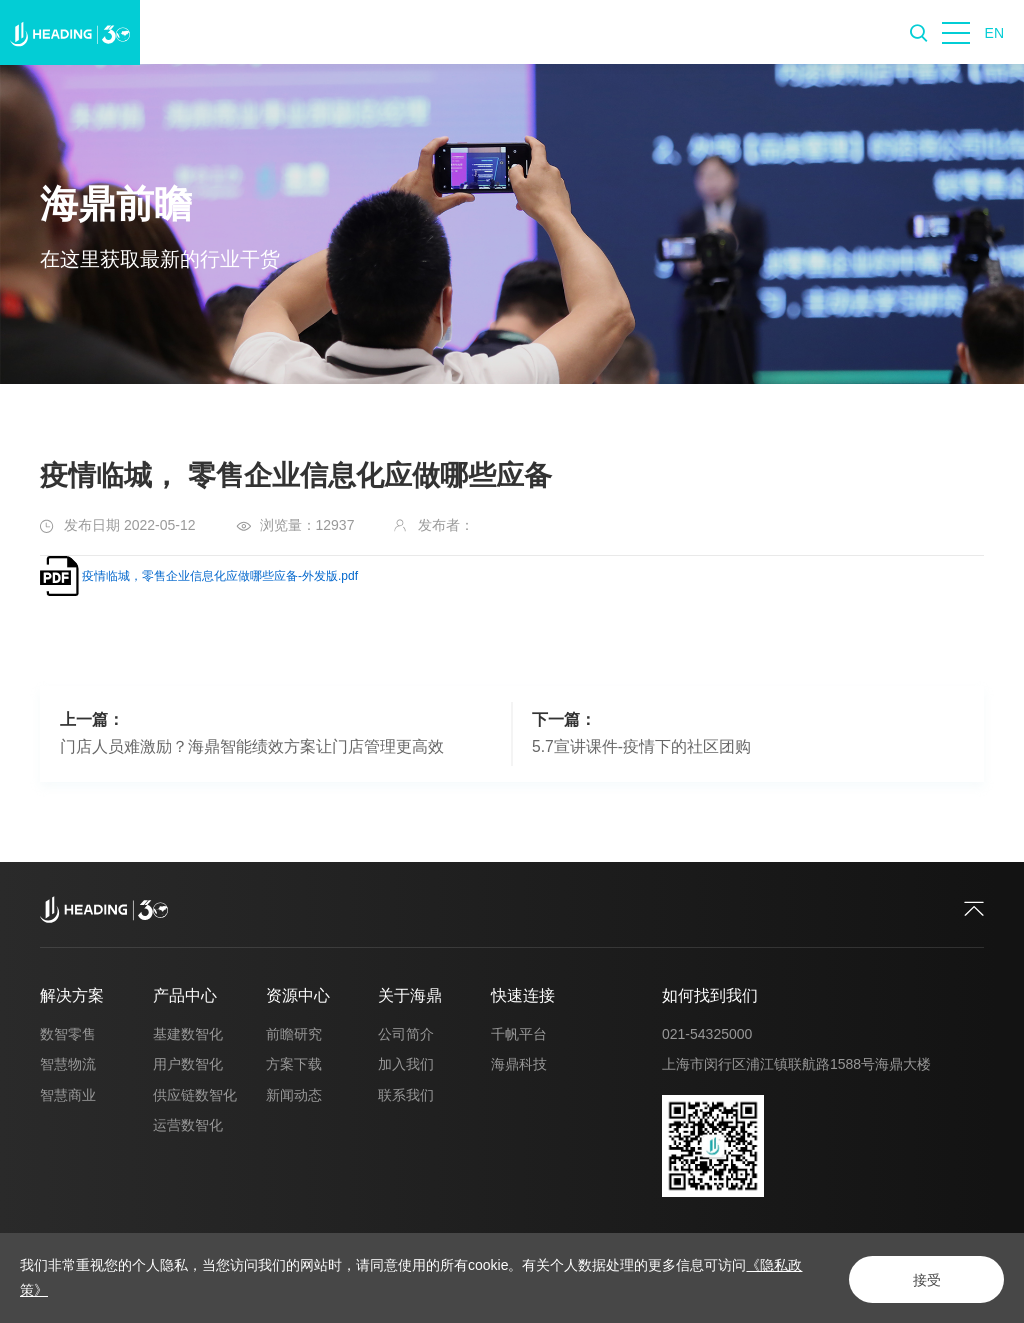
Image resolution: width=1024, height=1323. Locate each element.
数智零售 (68, 1034)
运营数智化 (188, 1125)
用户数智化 (188, 1064)
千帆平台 (519, 1034)
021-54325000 (707, 1034)
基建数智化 (188, 1034)
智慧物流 (68, 1064)
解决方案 (72, 995)
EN (994, 33)
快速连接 (523, 995)
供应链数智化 (195, 1095)
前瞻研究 (294, 1034)
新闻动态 (294, 1095)
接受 (920, 1279)
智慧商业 (68, 1095)
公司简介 (406, 1034)
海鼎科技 (519, 1064)
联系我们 (406, 1095)
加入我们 (406, 1064)
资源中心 (298, 995)
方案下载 (294, 1064)
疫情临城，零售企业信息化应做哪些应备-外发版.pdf (220, 576)
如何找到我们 (710, 995)
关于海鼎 (410, 995)
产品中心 (185, 995)
